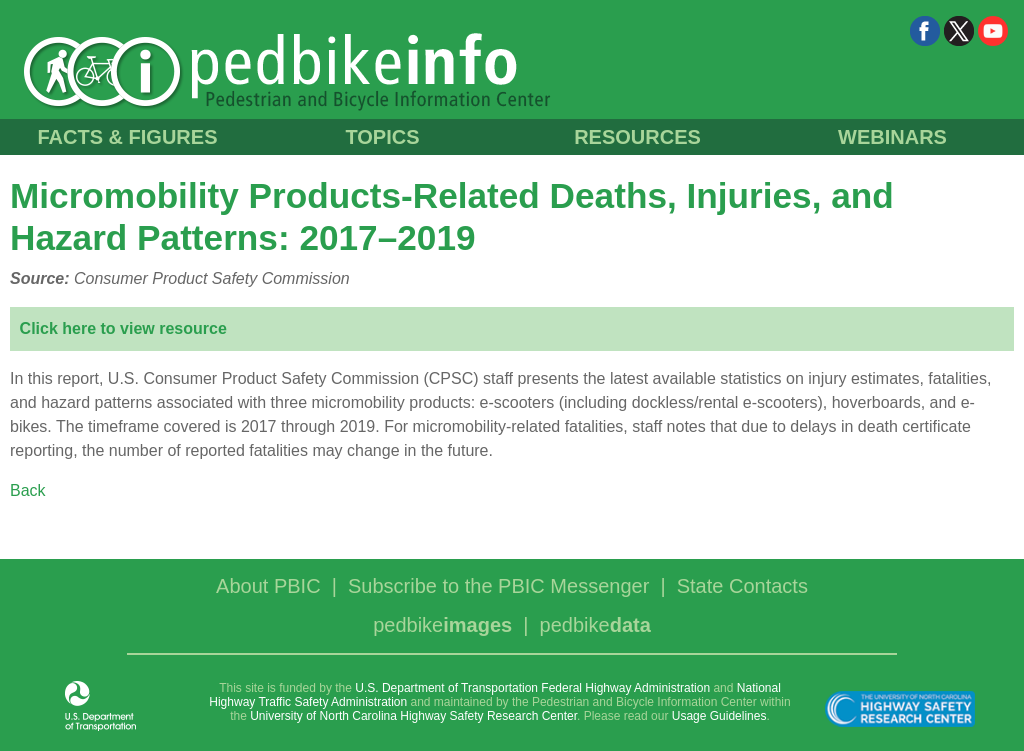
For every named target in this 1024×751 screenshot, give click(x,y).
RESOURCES (637, 137)
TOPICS (382, 137)
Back (28, 490)
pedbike (442, 625)
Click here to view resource (123, 328)
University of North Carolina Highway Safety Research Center (413, 716)
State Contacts (742, 586)
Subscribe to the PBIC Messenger (498, 586)
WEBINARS (892, 137)
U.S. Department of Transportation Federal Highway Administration (532, 688)
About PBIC (268, 586)
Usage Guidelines (719, 716)
